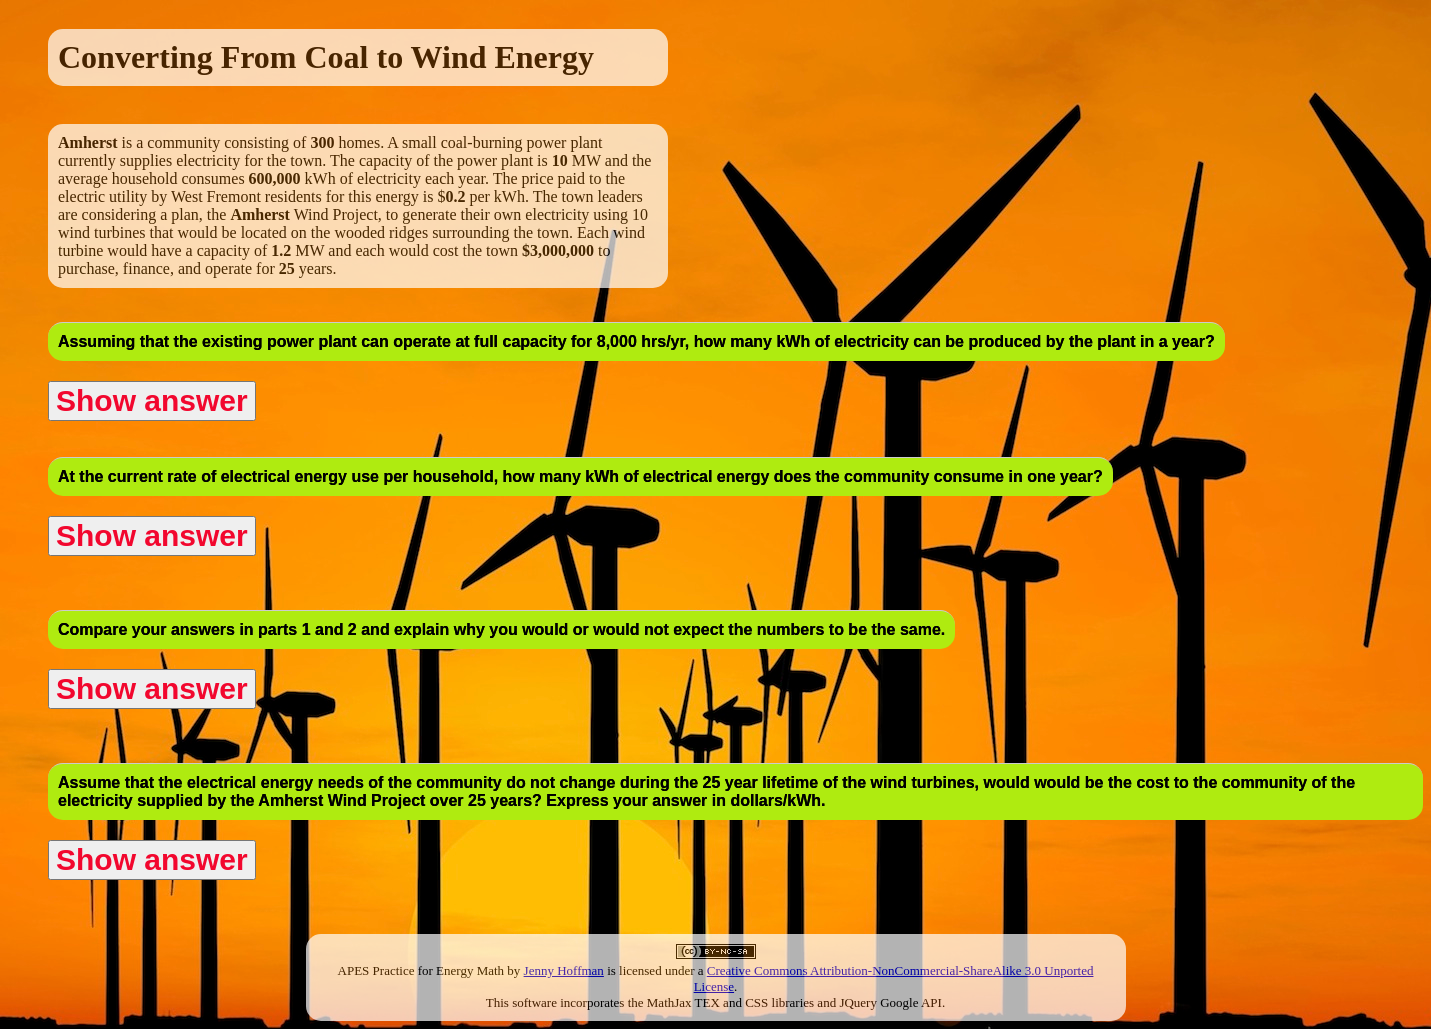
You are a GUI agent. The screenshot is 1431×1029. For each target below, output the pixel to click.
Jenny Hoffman (564, 970)
